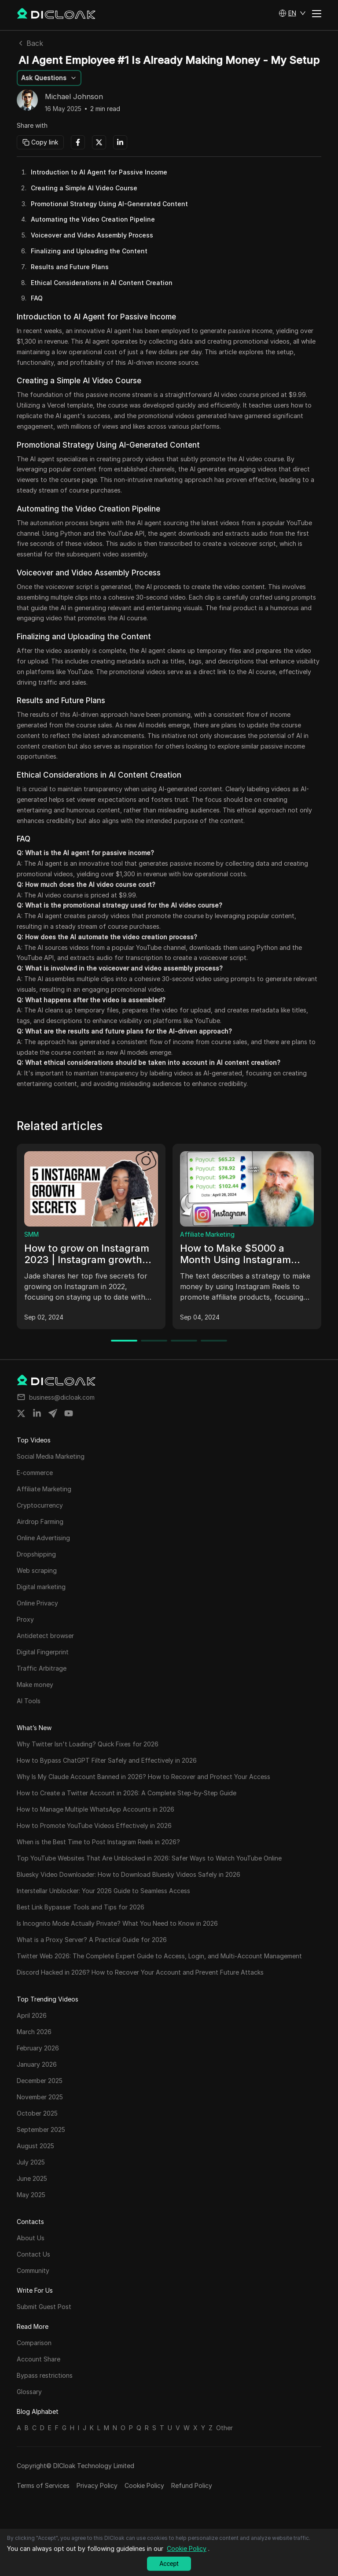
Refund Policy (191, 2485)
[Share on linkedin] (37, 1413)
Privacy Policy (97, 2485)
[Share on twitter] (21, 1413)
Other (224, 2427)
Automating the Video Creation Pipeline (93, 219)
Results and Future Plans (70, 267)
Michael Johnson (74, 97)
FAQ (37, 298)
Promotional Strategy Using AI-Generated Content (109, 204)
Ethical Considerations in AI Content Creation (102, 282)
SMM (31, 1234)
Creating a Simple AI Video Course (84, 188)
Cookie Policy (144, 2485)
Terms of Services (43, 2485)
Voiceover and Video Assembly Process (92, 235)
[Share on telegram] (52, 1413)
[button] (292, 13)
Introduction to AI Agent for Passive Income (99, 172)
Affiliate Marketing (207, 1234)
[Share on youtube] (68, 1413)
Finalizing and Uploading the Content (89, 251)
